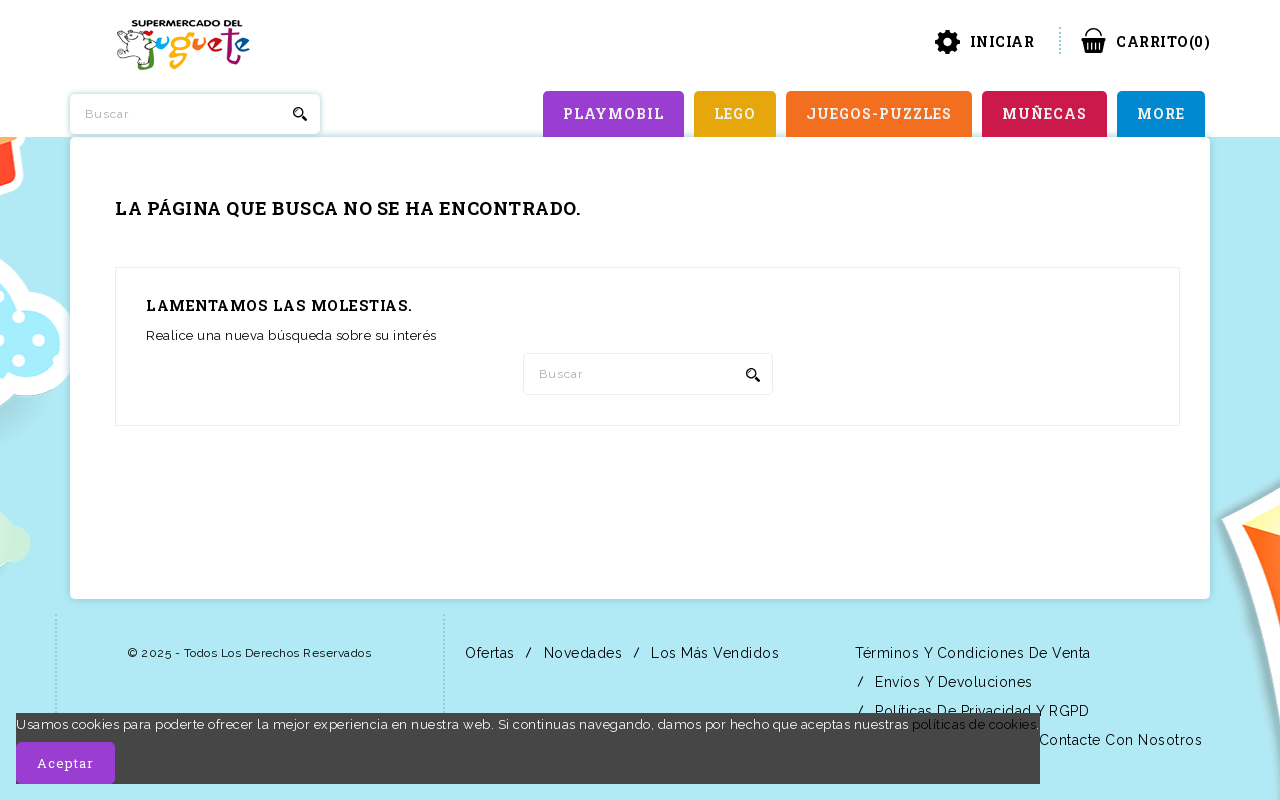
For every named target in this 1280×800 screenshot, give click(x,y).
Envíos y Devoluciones (952, 682)
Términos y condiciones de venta (971, 653)
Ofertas (488, 653)
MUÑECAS (1044, 113)
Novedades (580, 653)
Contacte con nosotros (1118, 740)
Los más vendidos (713, 653)
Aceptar (65, 763)
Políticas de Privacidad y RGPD (980, 711)
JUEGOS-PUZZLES (879, 113)
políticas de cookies (974, 724)
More (1161, 113)
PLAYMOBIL (613, 113)
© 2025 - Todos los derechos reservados (249, 653)
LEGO (735, 113)
